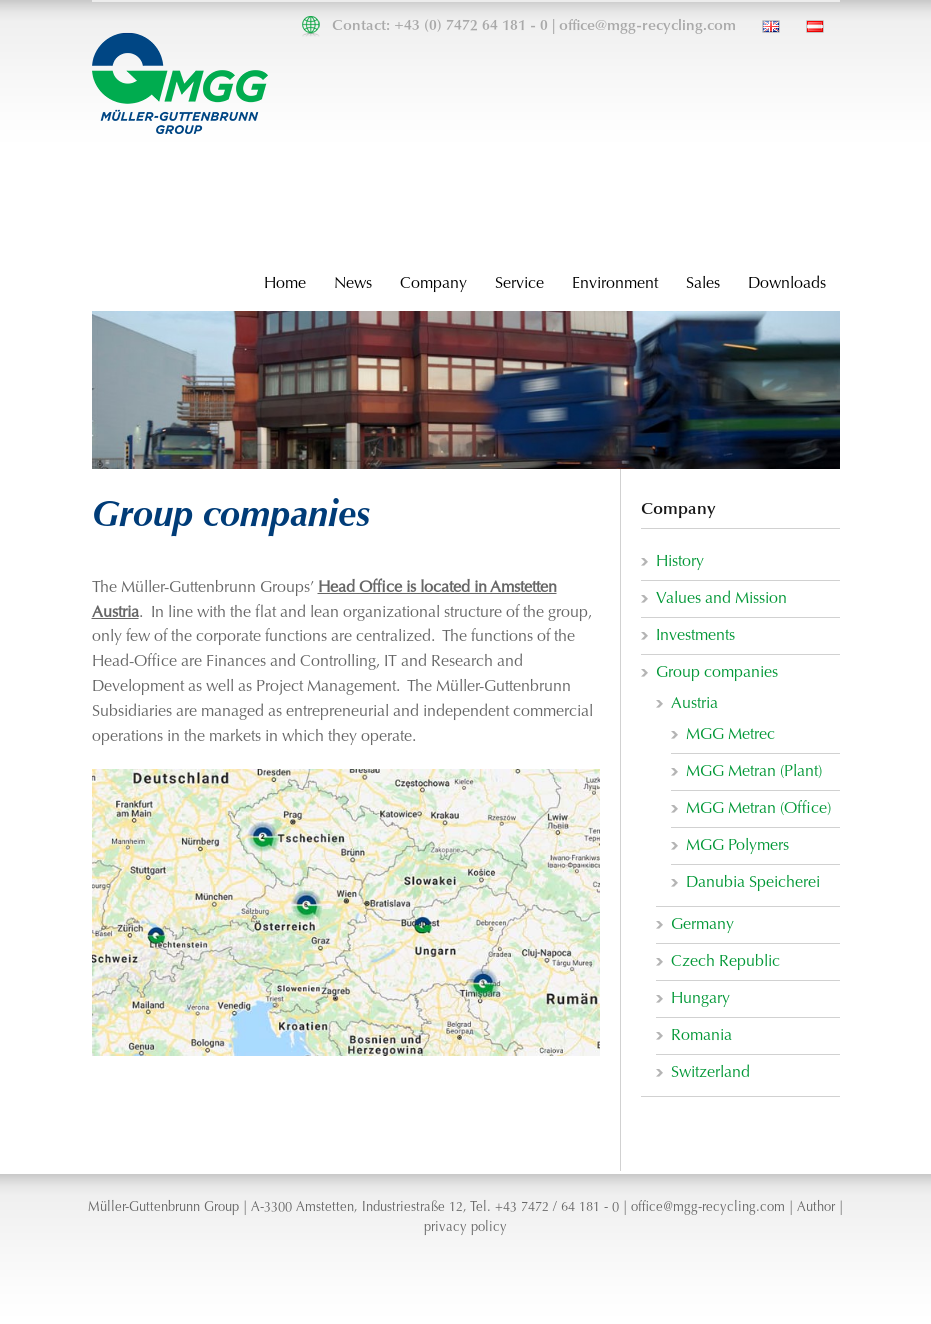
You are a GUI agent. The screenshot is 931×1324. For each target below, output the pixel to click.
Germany (702, 925)
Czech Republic (725, 962)
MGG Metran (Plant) (754, 772)
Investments (695, 636)
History (680, 562)
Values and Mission (721, 599)
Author (816, 1208)
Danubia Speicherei (753, 883)
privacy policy (465, 1228)
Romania (701, 1036)
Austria (694, 704)
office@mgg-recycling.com (647, 26)
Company (433, 284)
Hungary (700, 999)
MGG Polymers (737, 846)
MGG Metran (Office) (758, 809)
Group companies (717, 673)
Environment (615, 284)
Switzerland (710, 1073)
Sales (703, 284)
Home (285, 284)
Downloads (787, 284)
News (353, 284)
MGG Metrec (730, 735)
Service (519, 284)
